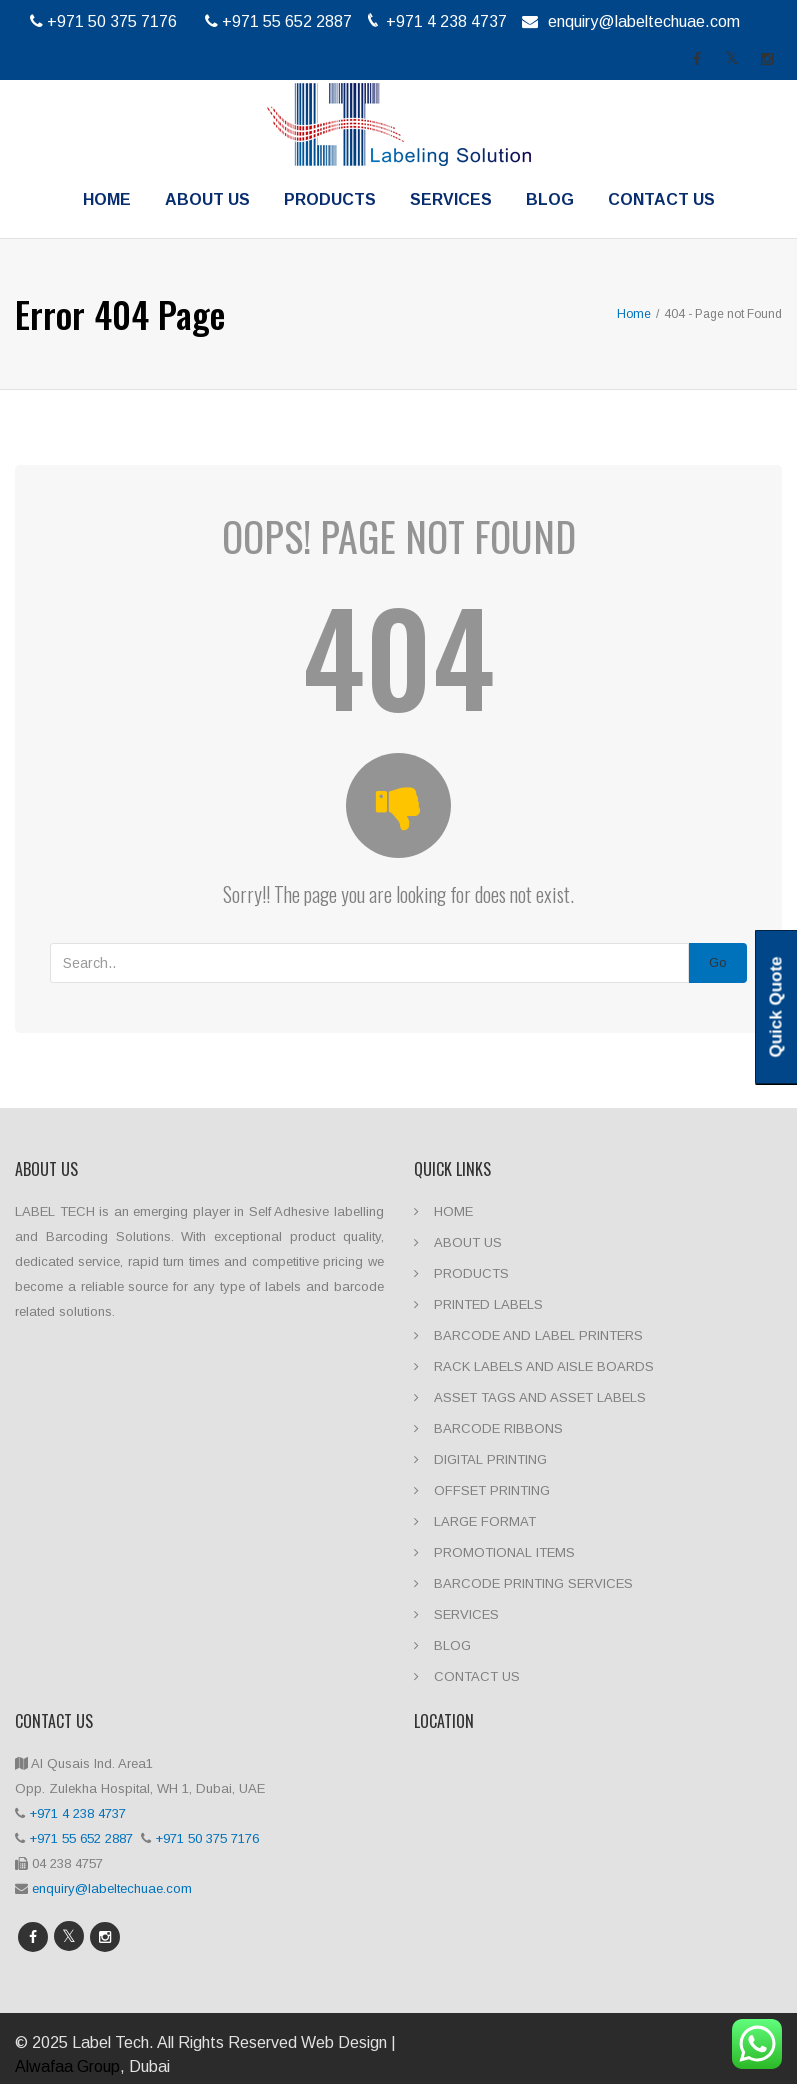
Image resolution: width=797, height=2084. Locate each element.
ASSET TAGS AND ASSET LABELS (540, 1397)
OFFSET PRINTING (492, 1490)
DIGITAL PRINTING (490, 1459)
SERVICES (451, 199)
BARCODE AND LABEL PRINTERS (538, 1335)
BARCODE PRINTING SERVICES (533, 1583)
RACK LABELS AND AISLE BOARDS (544, 1366)
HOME (107, 199)
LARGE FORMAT (485, 1521)
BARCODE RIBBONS (498, 1428)
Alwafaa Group (67, 2066)
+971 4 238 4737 (77, 1813)
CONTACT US (661, 199)
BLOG (550, 199)
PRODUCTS (330, 199)
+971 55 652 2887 (83, 1838)
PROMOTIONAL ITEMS (504, 1552)
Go (718, 962)
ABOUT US (207, 199)
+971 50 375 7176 (209, 1838)
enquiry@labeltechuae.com (644, 21)
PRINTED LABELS (488, 1304)
